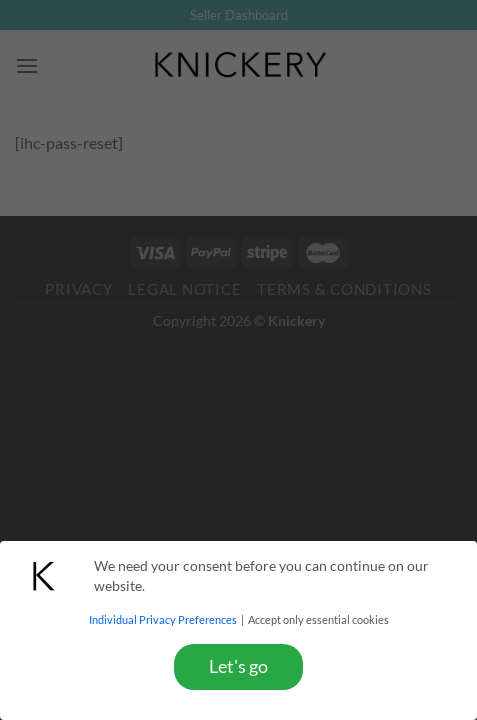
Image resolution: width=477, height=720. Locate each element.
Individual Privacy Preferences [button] (164, 620)
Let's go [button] (238, 666)
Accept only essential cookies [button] (318, 620)
